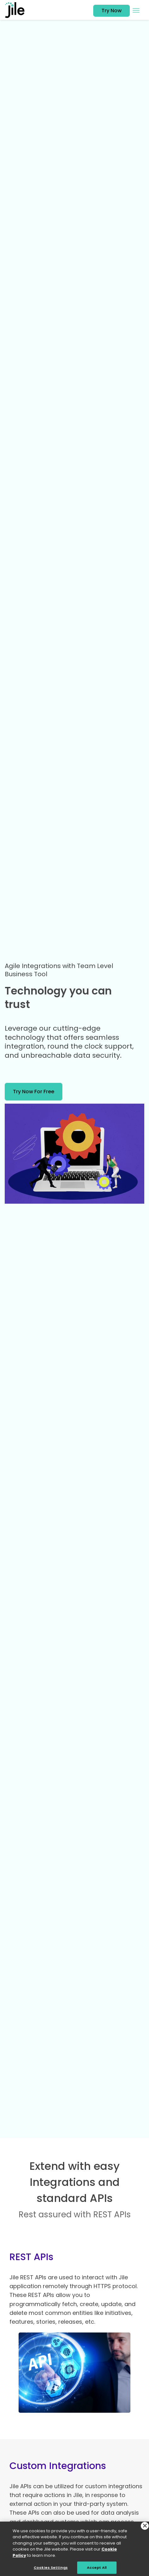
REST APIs (31, 2257)
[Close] (145, 2528)
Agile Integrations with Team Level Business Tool (59, 970)
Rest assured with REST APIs (75, 2214)
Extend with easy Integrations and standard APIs (74, 2182)
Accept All (96, 2569)
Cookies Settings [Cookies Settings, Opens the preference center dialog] (51, 2569)
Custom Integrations (57, 2465)
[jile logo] (17, 10)
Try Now (111, 10)
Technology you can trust (58, 997)
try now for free (33, 1091)
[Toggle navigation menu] (136, 9)
